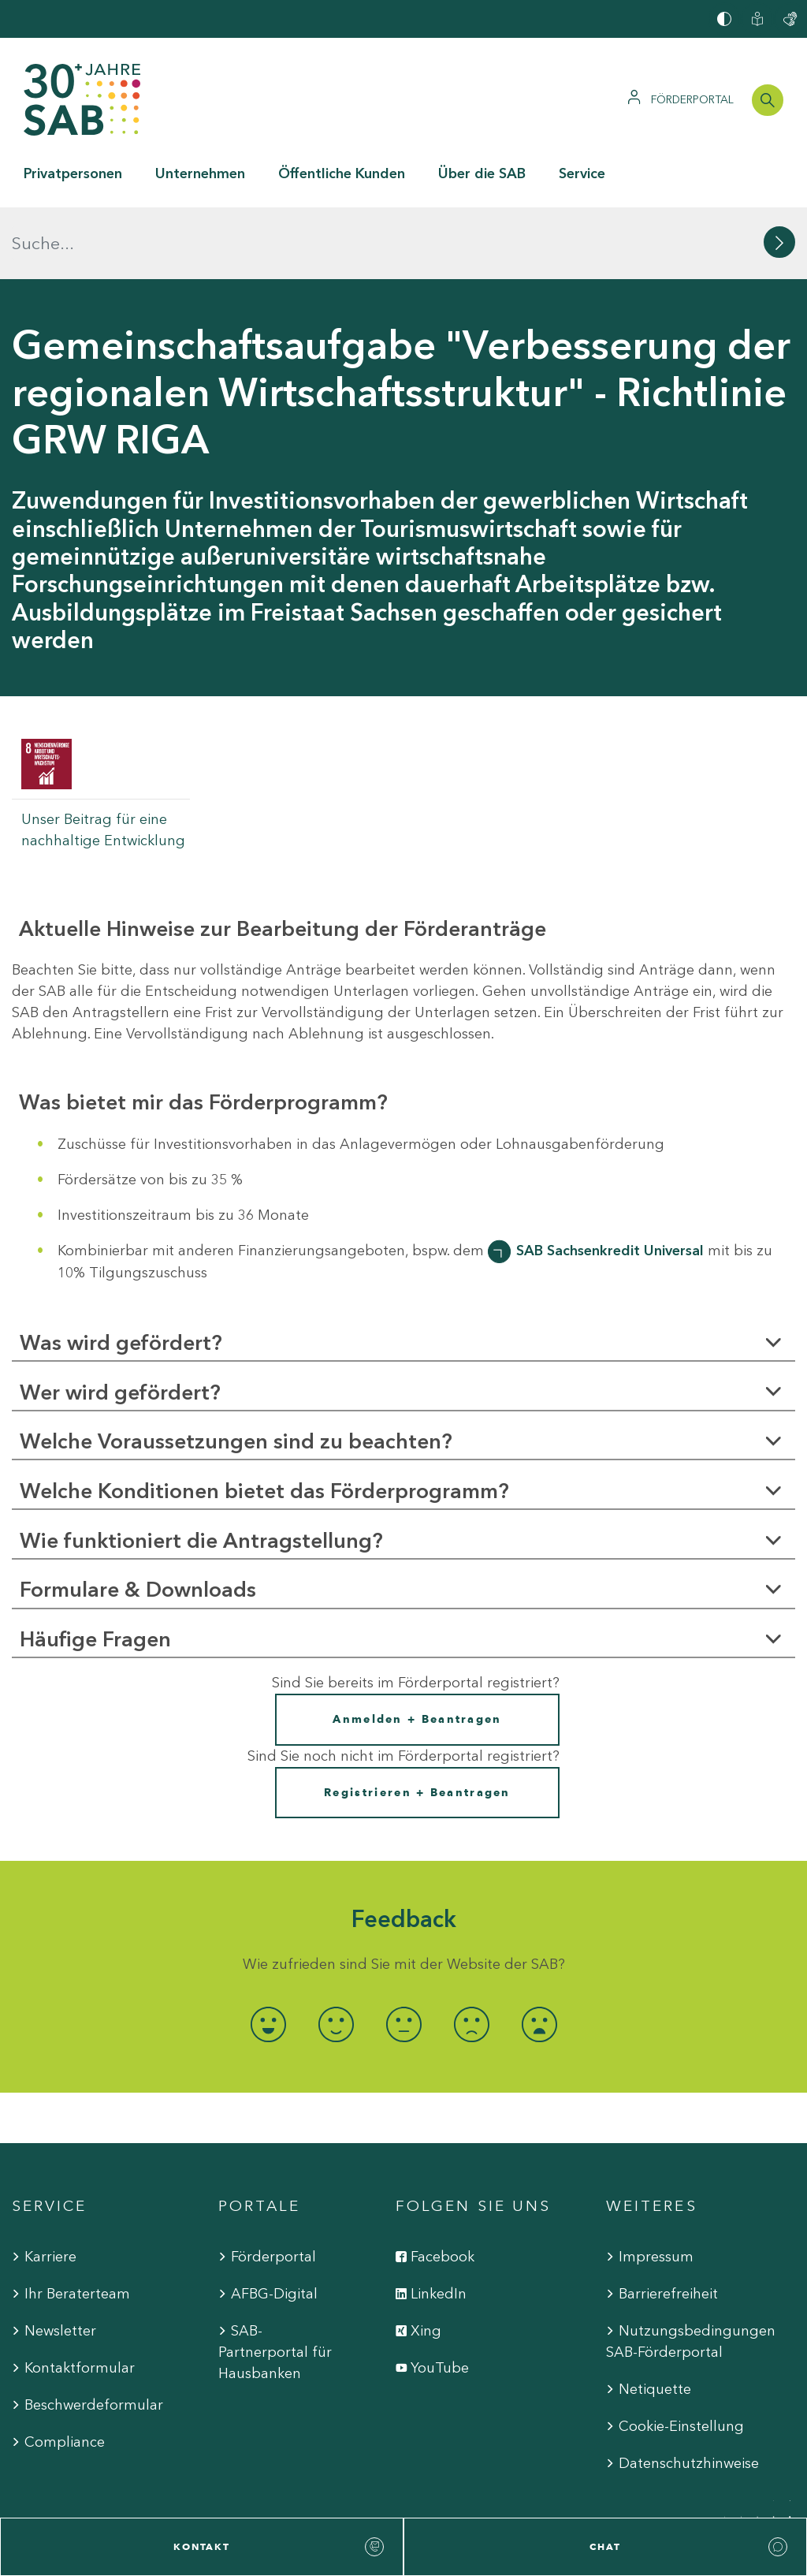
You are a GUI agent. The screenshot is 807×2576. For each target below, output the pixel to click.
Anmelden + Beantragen (417, 1647)
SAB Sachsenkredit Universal (610, 1178)
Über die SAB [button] (482, 173)
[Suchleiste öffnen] (767, 100)
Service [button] (582, 173)
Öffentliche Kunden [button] (341, 173)
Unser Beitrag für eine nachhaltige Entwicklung (103, 758)
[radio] (267, 1952)
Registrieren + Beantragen (417, 1721)
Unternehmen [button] (200, 173)
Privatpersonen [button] (73, 173)
